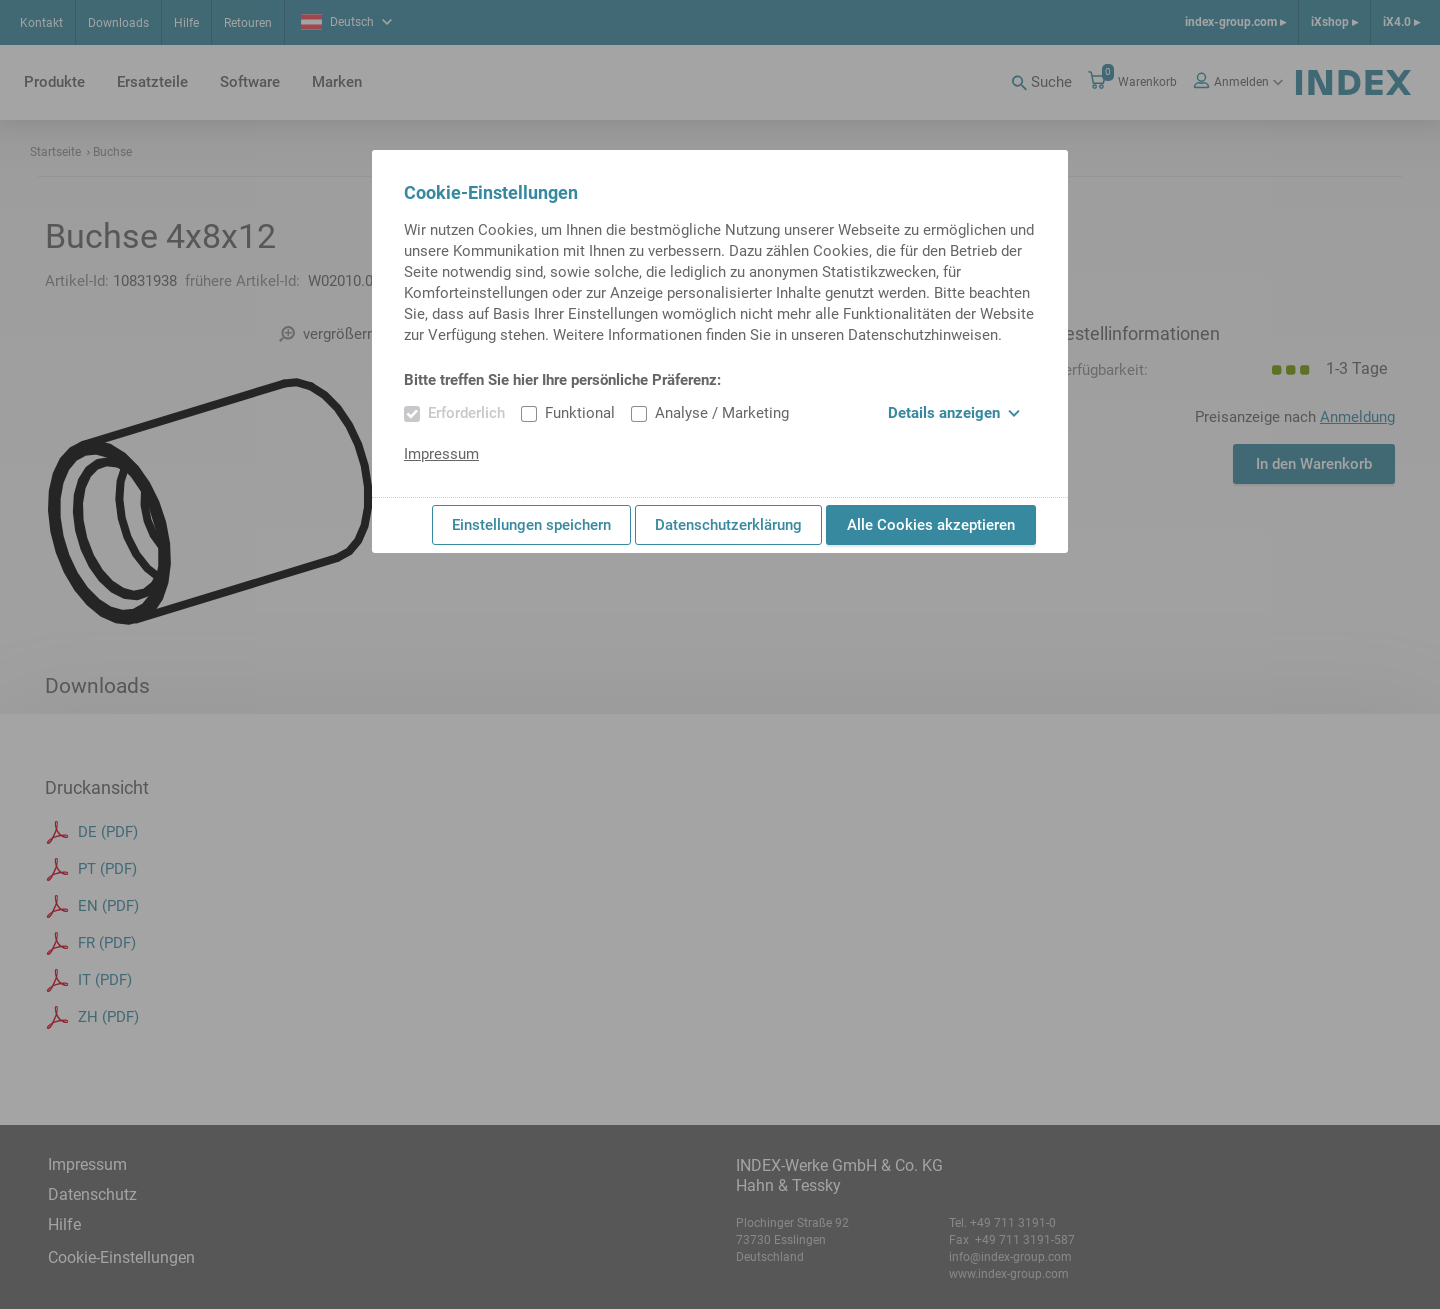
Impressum (441, 454)
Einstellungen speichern (531, 525)
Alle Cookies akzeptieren (931, 525)
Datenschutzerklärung (728, 525)
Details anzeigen (954, 413)
